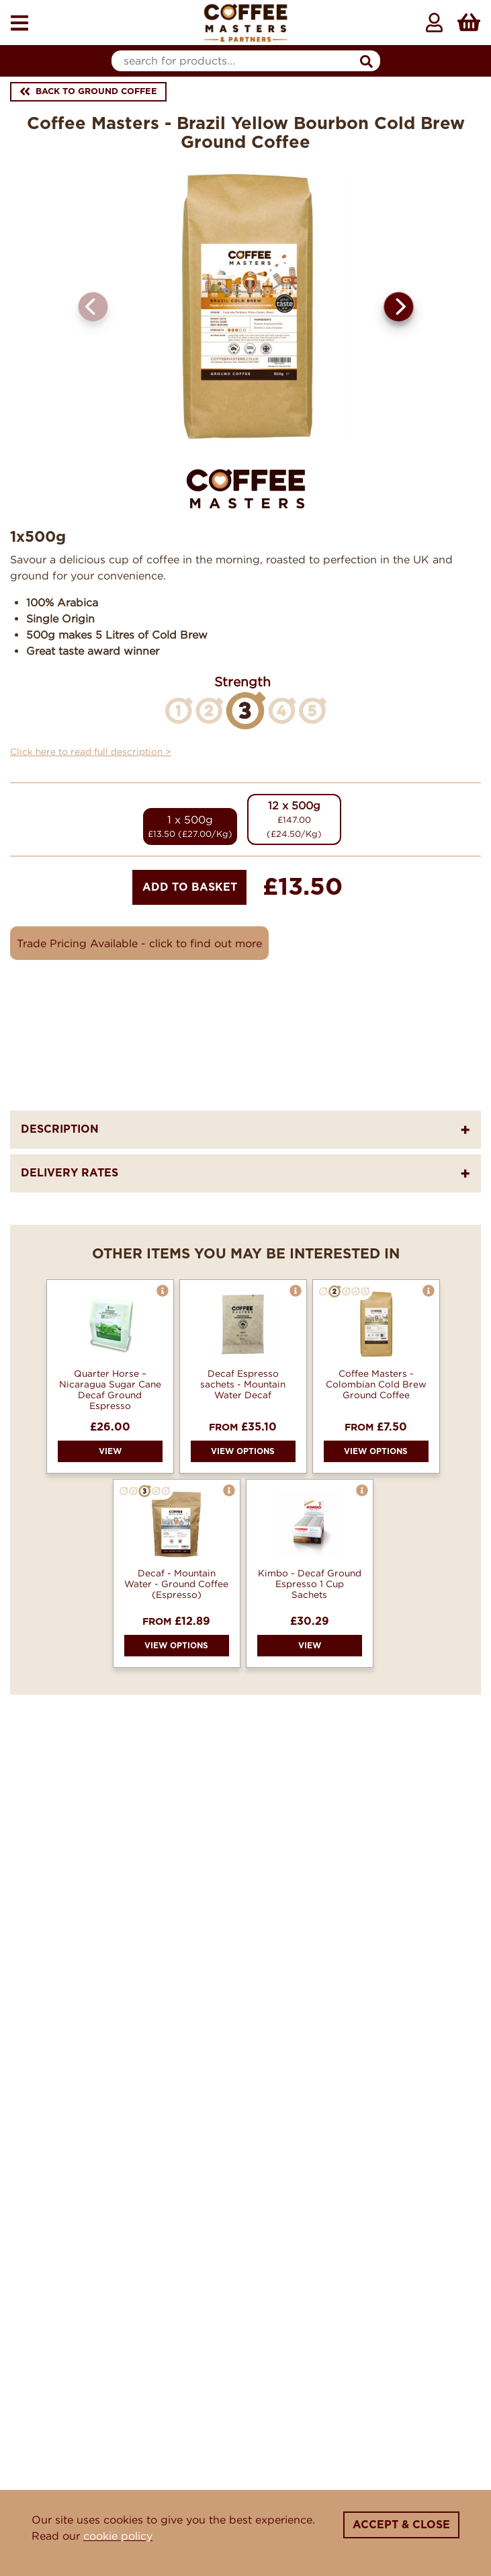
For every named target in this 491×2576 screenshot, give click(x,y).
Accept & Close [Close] (401, 2525)
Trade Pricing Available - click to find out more (139, 943)
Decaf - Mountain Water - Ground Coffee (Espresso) (176, 1583)
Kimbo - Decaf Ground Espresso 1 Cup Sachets (309, 1583)
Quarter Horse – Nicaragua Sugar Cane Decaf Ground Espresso (110, 1389)
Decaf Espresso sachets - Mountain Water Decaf (242, 1384)
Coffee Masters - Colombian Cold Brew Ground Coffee (376, 1384)
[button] (399, 307)
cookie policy (117, 2536)
